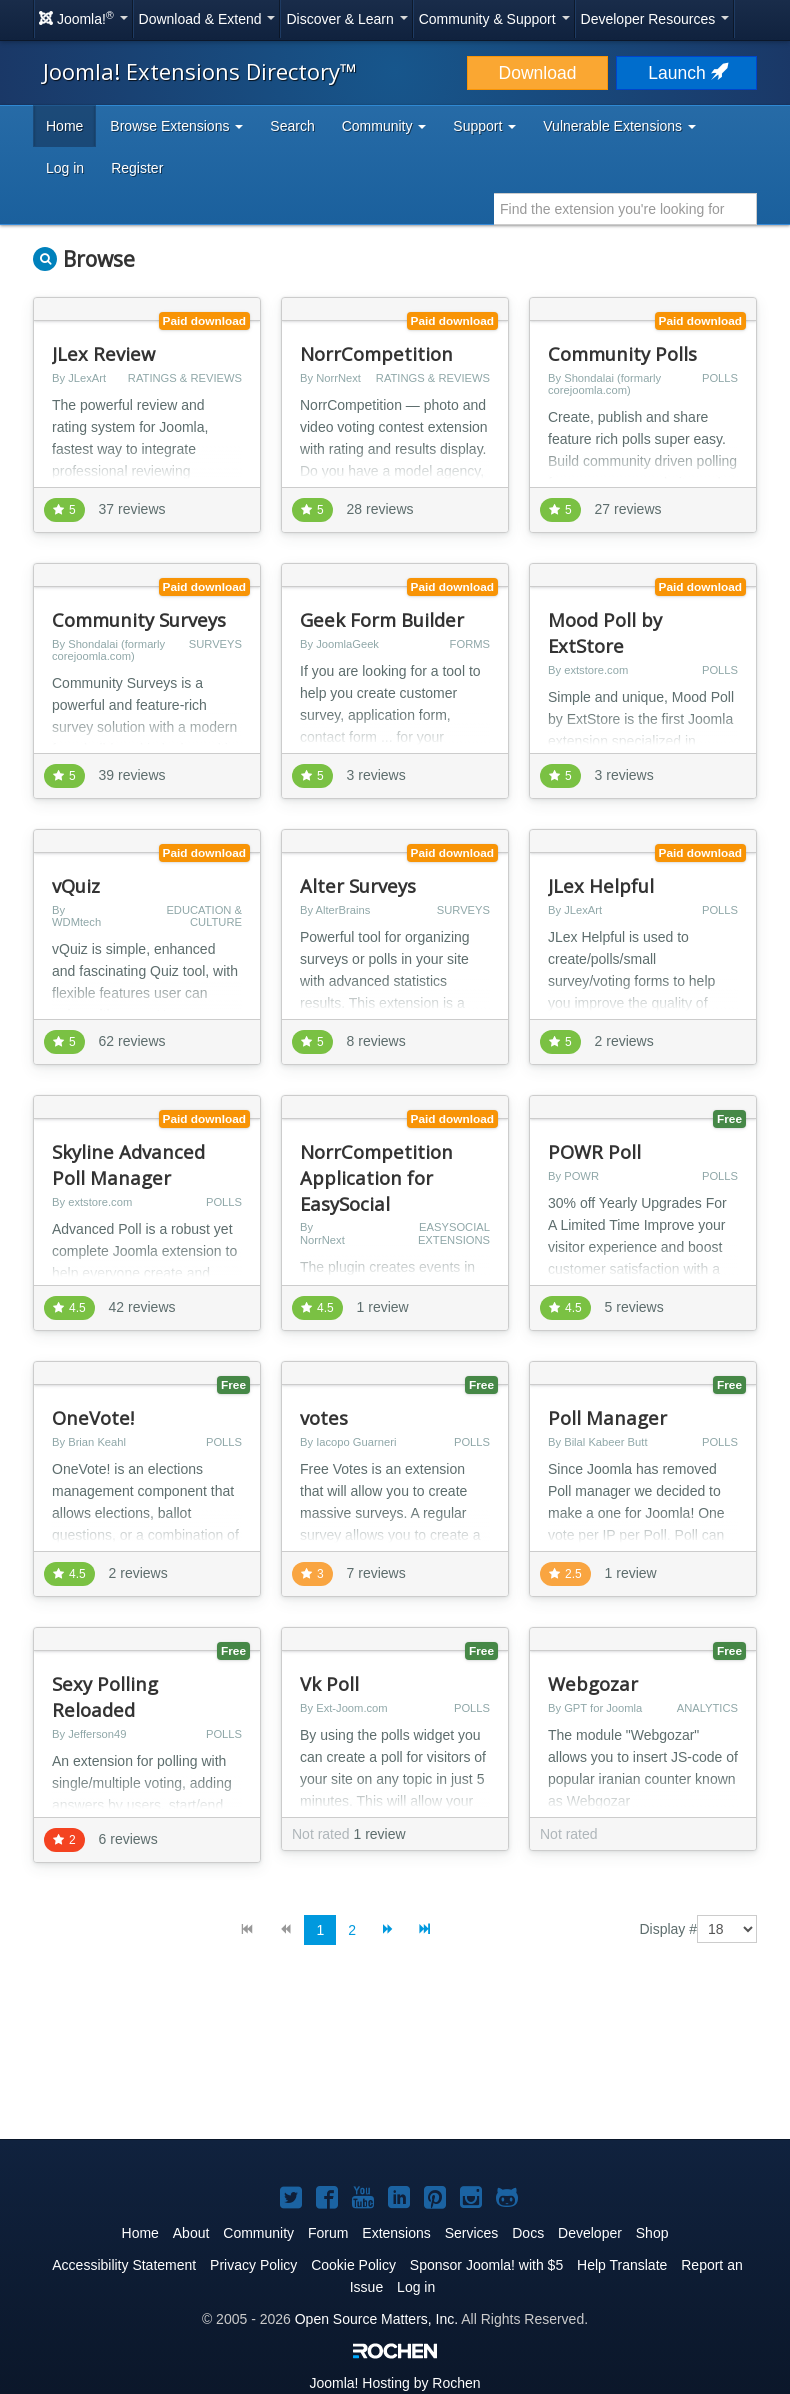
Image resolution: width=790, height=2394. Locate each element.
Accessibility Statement (124, 2265)
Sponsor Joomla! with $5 (486, 2265)
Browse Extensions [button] (176, 126)
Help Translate (622, 2265)
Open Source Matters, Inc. (376, 2319)
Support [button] (484, 126)
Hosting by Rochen (394, 2383)
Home (64, 126)
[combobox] (625, 209)
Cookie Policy (353, 2265)
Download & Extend (207, 19)
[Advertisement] (395, 2058)
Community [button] (384, 126)
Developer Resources (655, 19)
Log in (65, 168)
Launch (686, 73)
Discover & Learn (346, 19)
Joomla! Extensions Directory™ (200, 71)
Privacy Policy (253, 2265)
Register (137, 168)
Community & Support (494, 19)
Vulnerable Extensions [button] (619, 126)
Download (538, 73)
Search (292, 126)
